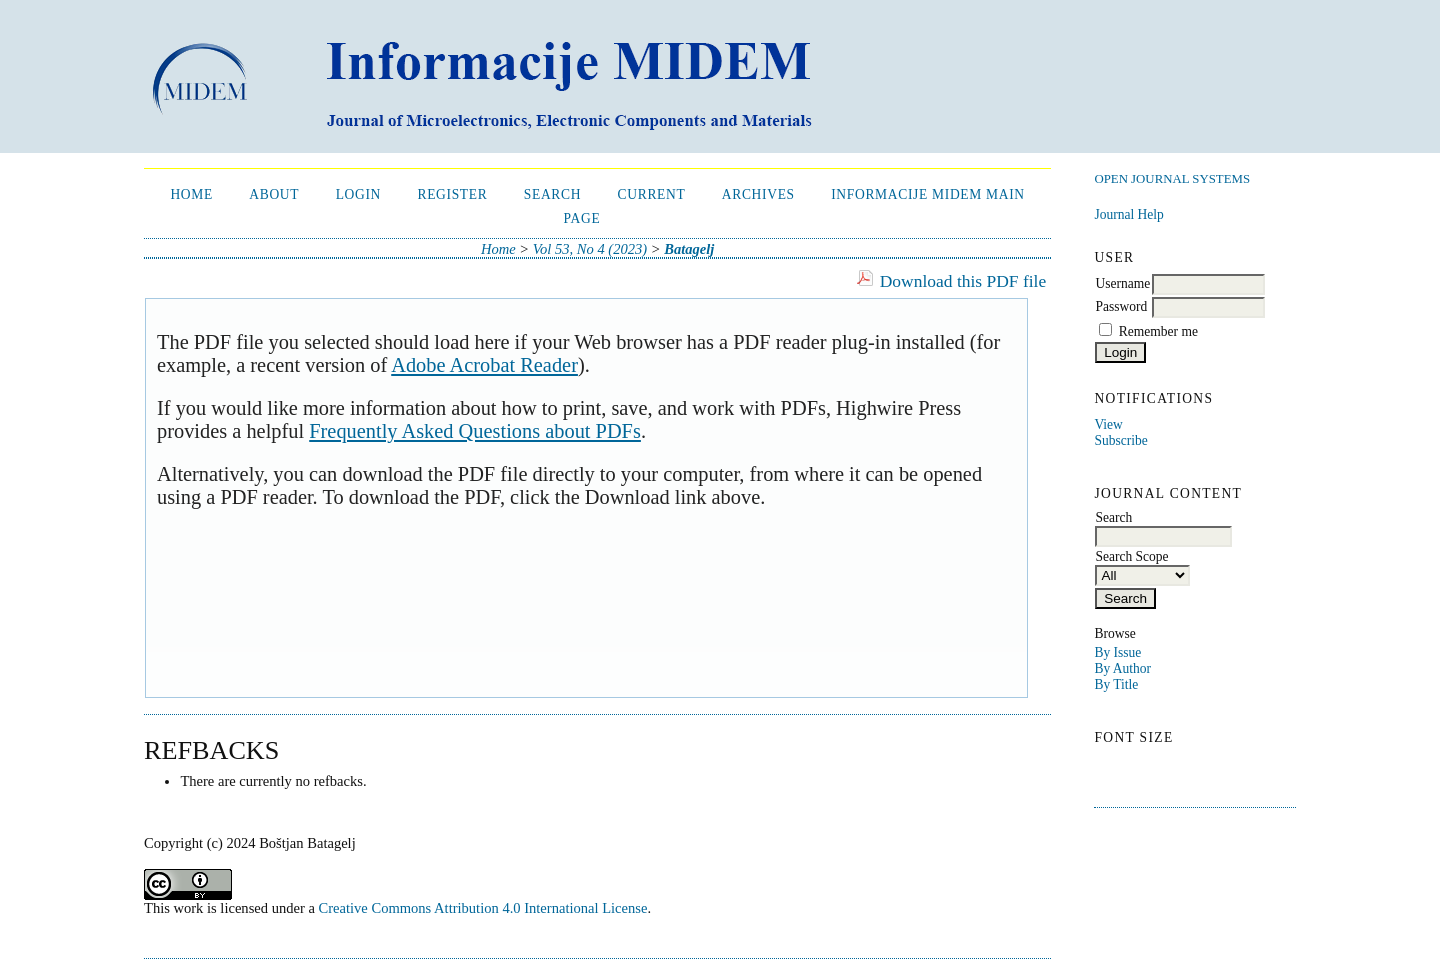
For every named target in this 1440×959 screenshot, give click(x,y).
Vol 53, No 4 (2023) (590, 249)
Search (552, 194)
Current (652, 194)
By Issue (1117, 652)
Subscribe (1120, 440)
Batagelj (689, 249)
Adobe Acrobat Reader (484, 365)
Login (358, 194)
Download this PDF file (963, 281)
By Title (1116, 684)
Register (452, 194)
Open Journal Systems (1172, 179)
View (1108, 424)
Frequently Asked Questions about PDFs (475, 431)
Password (1121, 306)
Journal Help (1128, 214)
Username (1122, 283)
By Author (1122, 668)
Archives (758, 194)
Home (191, 194)
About (274, 194)
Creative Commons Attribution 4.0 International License (483, 908)
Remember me (1158, 331)
